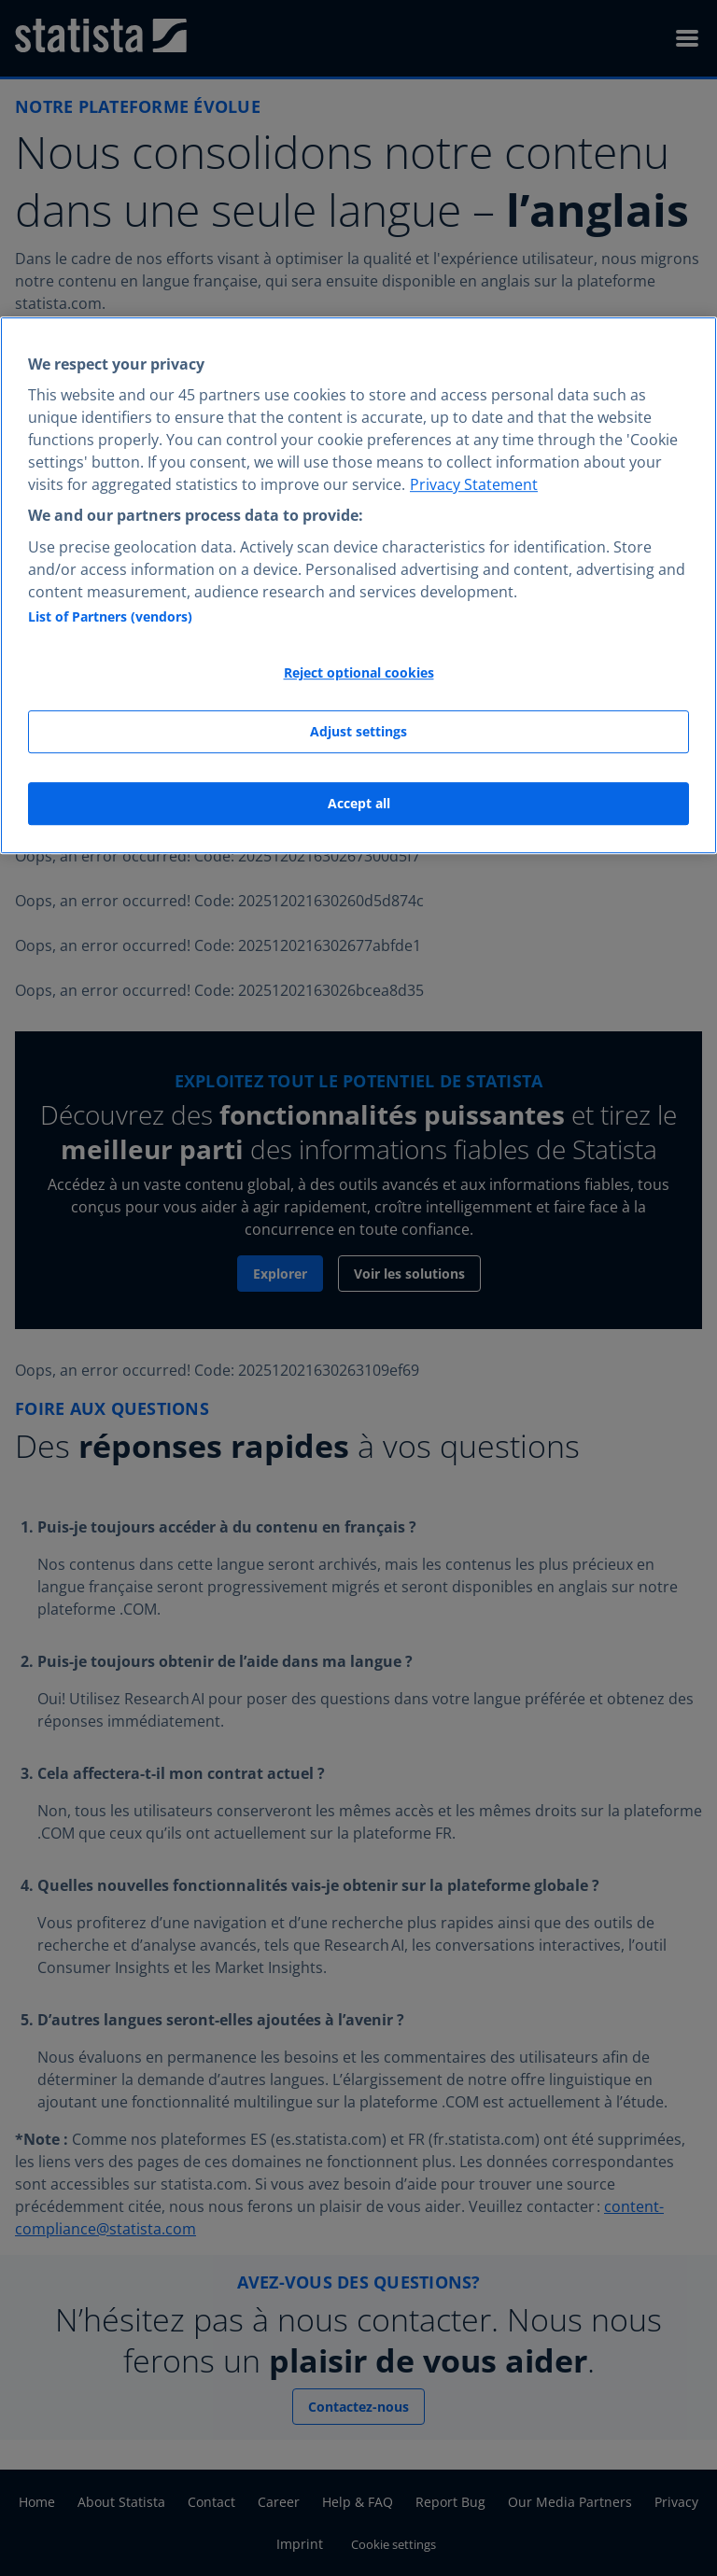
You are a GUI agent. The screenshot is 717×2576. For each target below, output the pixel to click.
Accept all (359, 803)
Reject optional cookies (359, 672)
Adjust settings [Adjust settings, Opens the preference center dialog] (358, 732)
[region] (358, 585)
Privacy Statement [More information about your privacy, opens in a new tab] (474, 485)
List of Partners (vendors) (110, 616)
